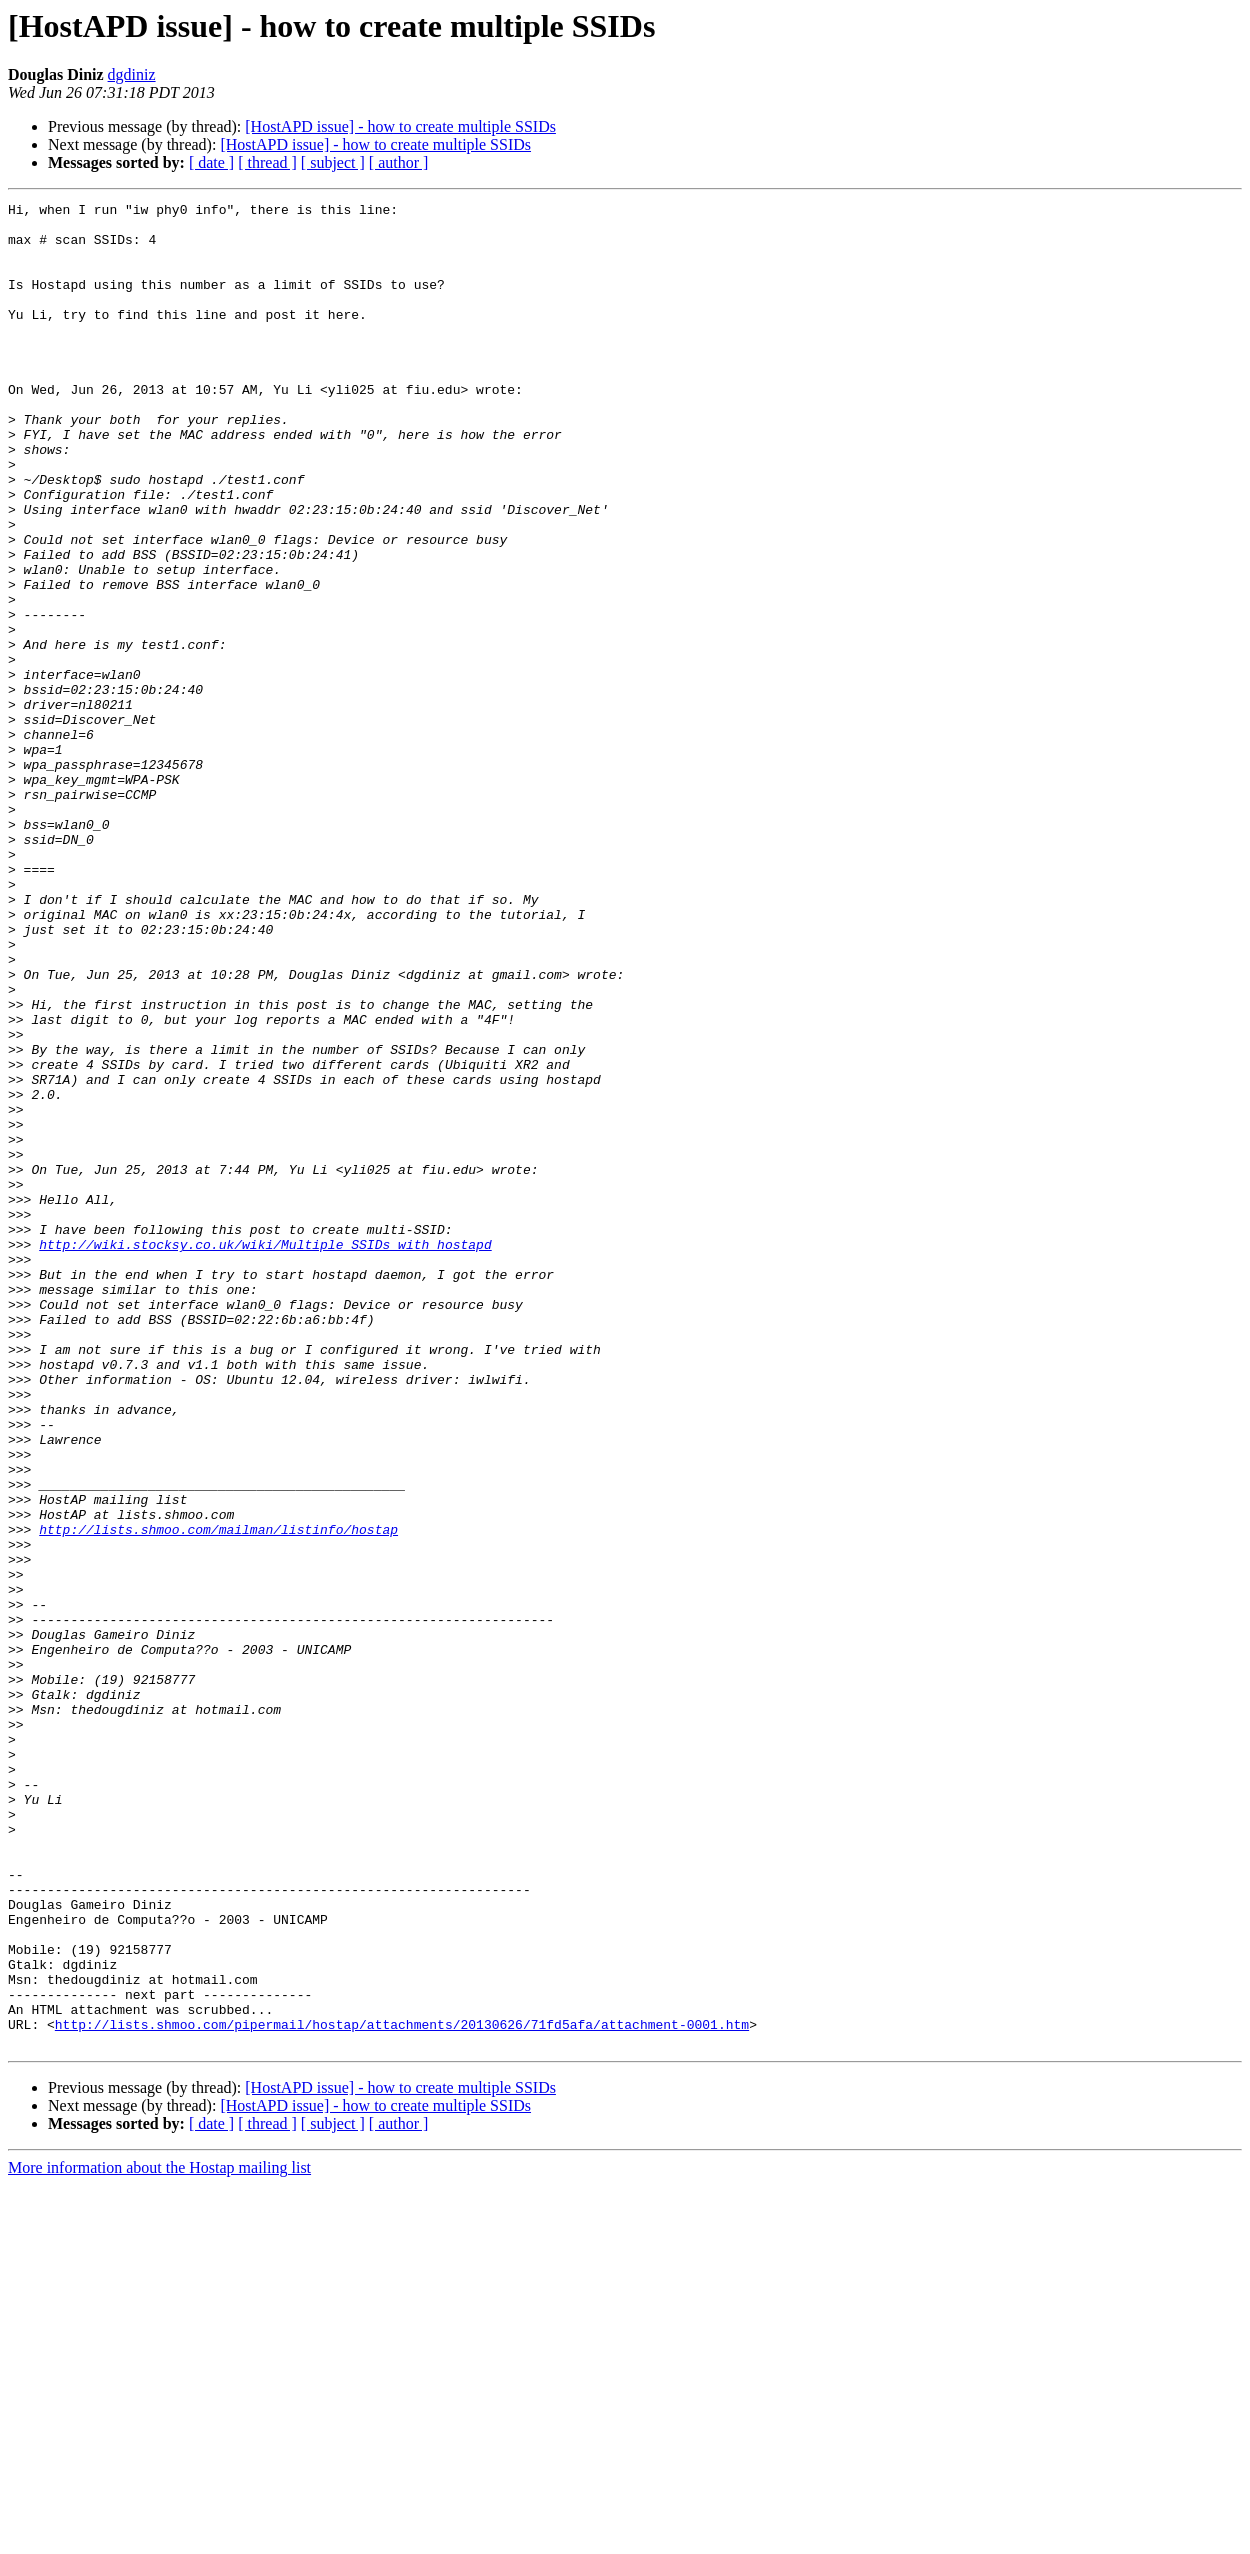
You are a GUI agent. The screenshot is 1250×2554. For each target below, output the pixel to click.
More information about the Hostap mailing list (159, 2536)
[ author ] (399, 162)
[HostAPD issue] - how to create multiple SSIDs (400, 126)
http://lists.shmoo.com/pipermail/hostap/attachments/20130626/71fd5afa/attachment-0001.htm (402, 2390)
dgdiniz (132, 74)
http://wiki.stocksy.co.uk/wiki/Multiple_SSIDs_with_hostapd (265, 1454)
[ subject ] (333, 162)
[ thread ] (267, 162)
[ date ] (211, 162)
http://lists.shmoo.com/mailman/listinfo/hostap (218, 1796)
